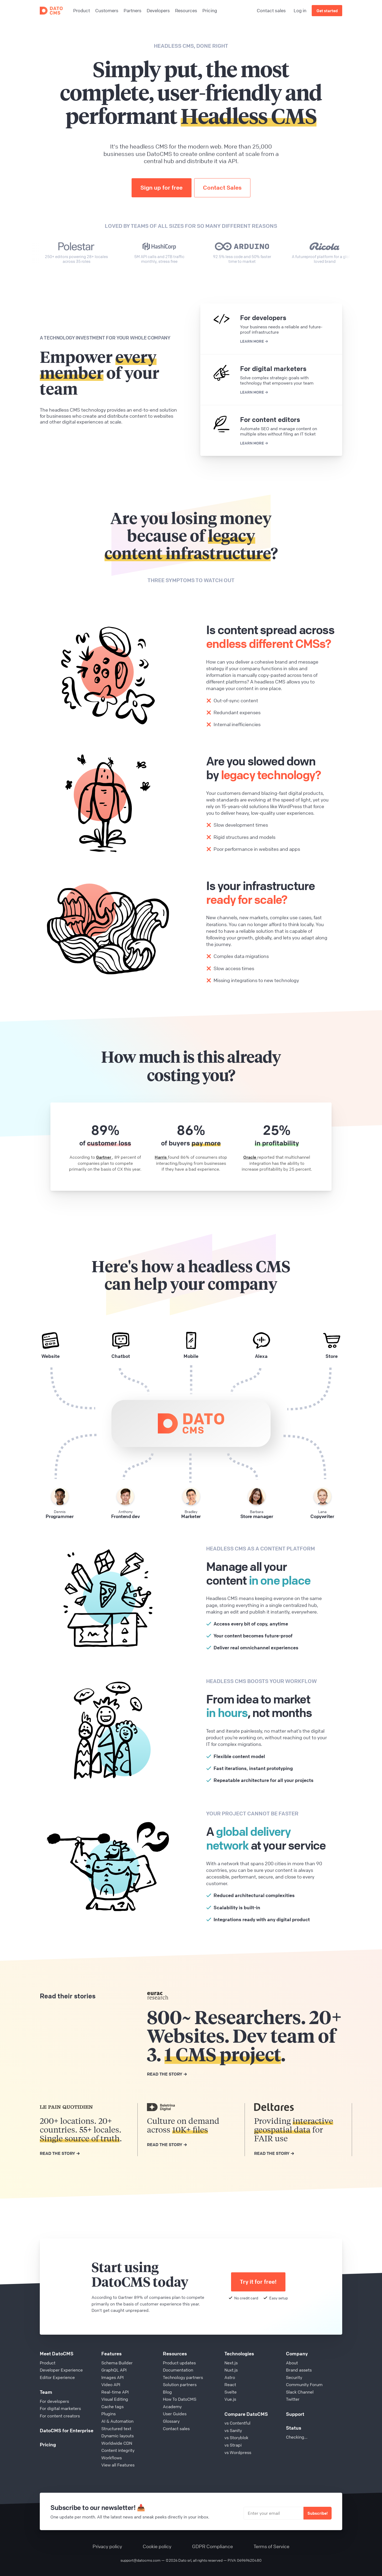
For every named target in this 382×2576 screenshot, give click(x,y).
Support (295, 2414)
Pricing (48, 2444)
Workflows (111, 2457)
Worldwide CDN (116, 2443)
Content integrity (117, 2450)
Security (294, 2377)
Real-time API (115, 2392)
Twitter (292, 2399)
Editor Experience (57, 2377)
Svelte (230, 2392)
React (230, 2384)
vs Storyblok (236, 2437)
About (292, 2362)
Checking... (296, 2437)
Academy (172, 2406)
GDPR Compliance (212, 2546)
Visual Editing (114, 2399)
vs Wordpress (237, 2452)
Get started (327, 10)
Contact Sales (222, 187)
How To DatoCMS (179, 2399)
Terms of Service (271, 2546)
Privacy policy (107, 2546)
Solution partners (180, 2384)
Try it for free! (258, 2281)
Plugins (108, 2413)
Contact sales (271, 10)
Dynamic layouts (117, 2435)
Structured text (116, 2428)
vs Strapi (233, 2445)
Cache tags (112, 2406)
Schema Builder (117, 2362)
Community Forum (304, 2384)
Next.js (231, 2362)
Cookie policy (157, 2546)
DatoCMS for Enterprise (66, 2430)
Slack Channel (300, 2392)
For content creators (60, 2415)
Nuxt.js (231, 2370)
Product (47, 2362)
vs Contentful (237, 2423)
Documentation (178, 2370)
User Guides (174, 2413)
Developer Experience (61, 2370)
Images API (112, 2377)
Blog (167, 2392)
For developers (54, 2401)
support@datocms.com (140, 2560)
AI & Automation (117, 2421)
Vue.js (230, 2399)
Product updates (179, 2362)
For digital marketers (60, 2408)
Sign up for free (161, 187)
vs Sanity (233, 2430)
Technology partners (183, 2377)
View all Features (117, 2465)
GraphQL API (114, 2370)
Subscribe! (317, 2513)
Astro (229, 2377)
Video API (110, 2384)
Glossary (171, 2421)
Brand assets (299, 2370)
